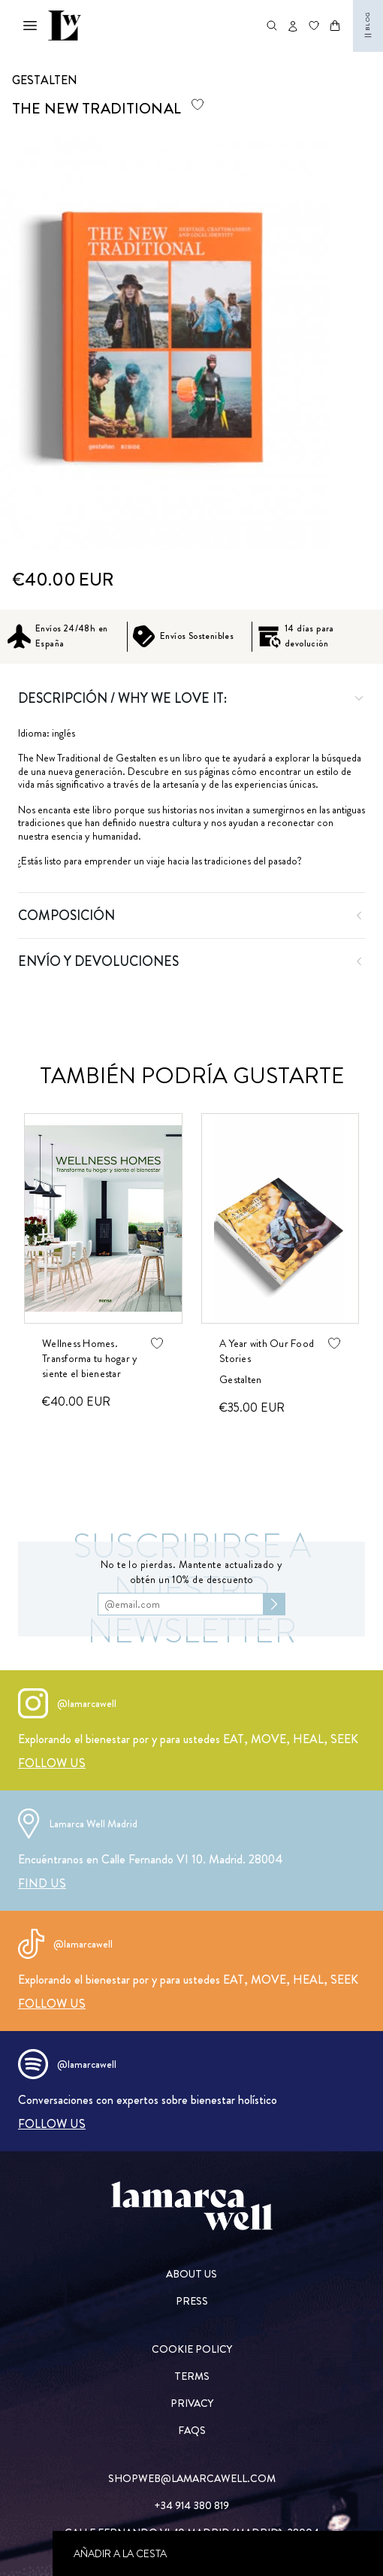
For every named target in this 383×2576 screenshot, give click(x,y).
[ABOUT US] (192, 2273)
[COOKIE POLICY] (192, 2349)
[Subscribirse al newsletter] (274, 1604)
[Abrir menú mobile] (30, 26)
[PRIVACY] (192, 2403)
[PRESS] (192, 2300)
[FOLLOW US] (52, 1763)
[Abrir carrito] (335, 26)
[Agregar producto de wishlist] (197, 104)
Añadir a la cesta (120, 2553)
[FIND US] (42, 1883)
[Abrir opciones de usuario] (293, 26)
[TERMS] (192, 2376)
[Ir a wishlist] (314, 26)
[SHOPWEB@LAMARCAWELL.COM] (192, 2478)
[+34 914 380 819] (192, 2505)
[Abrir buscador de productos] (272, 26)
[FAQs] (192, 2430)
